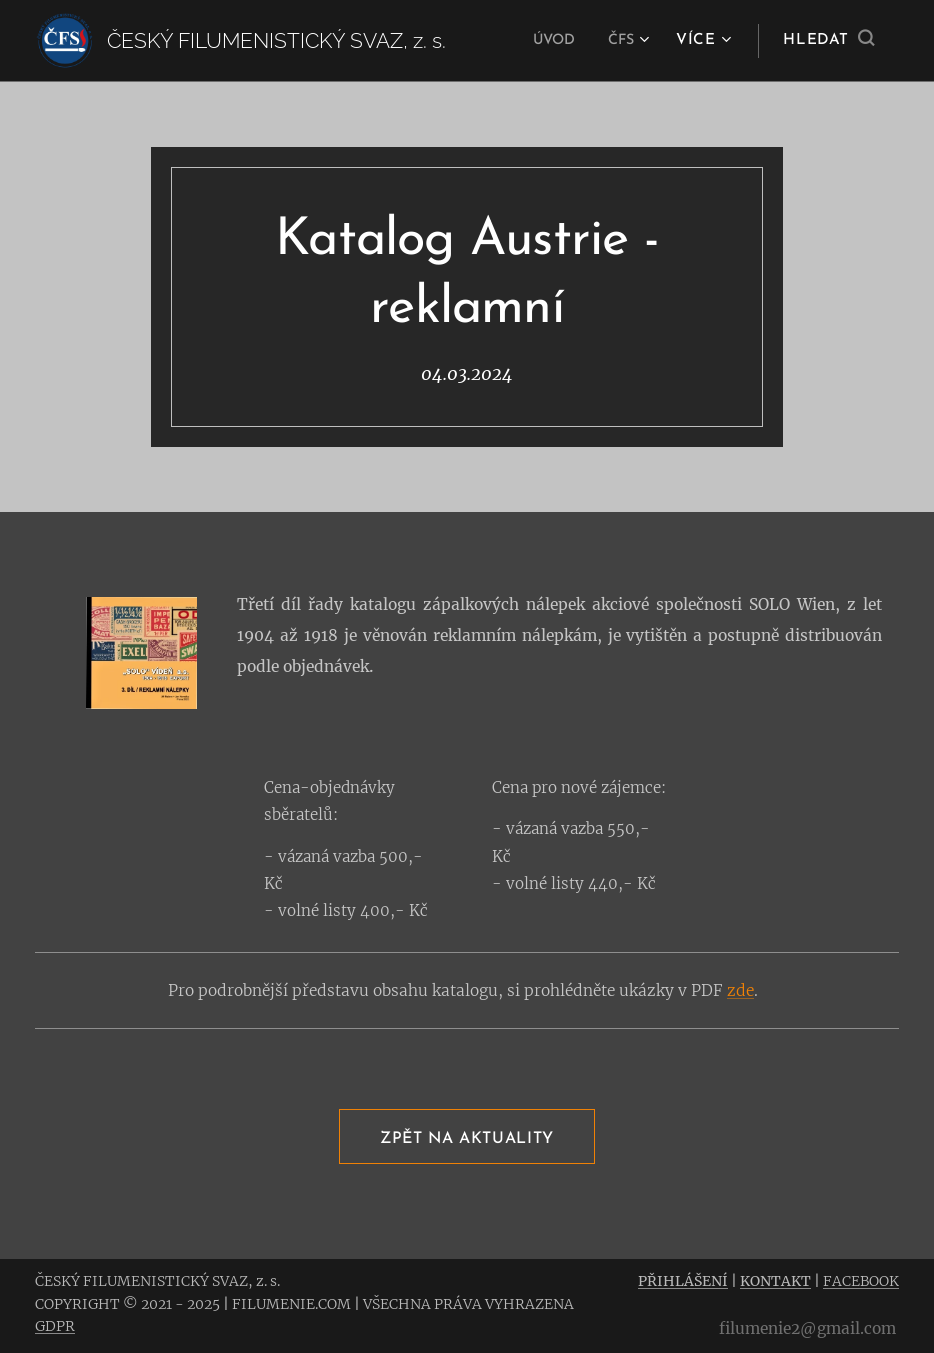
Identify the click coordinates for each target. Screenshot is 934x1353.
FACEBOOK (861, 1281)
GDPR (55, 1326)
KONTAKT (775, 1281)
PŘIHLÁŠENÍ (683, 1281)
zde (740, 990)
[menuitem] (552, 41)
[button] (828, 41)
